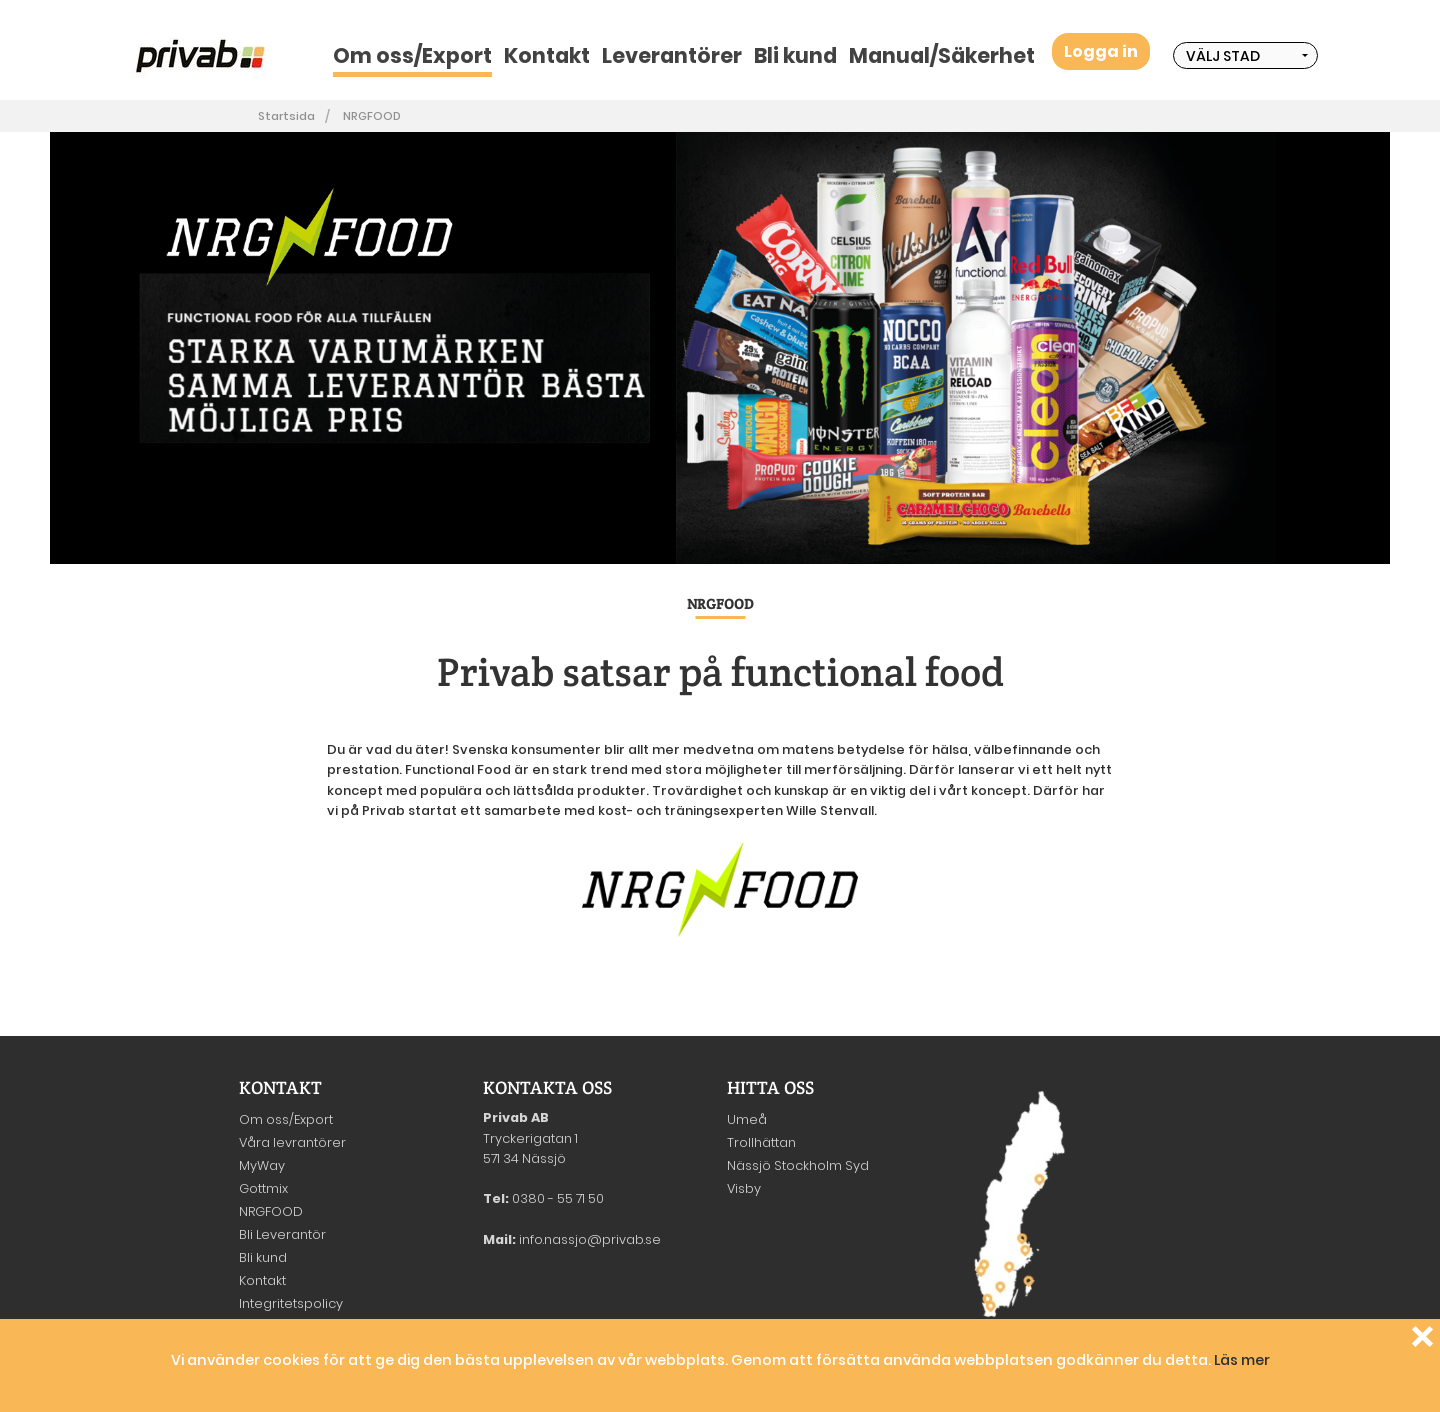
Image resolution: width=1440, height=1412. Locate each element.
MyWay (262, 1165)
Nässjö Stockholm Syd (798, 1165)
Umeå (747, 1119)
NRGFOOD (372, 116)
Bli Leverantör (282, 1234)
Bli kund (795, 55)
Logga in (1101, 51)
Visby (744, 1188)
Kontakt (547, 55)
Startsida (286, 116)
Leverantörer (672, 55)
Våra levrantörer (292, 1142)
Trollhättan (761, 1142)
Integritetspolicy (291, 1303)
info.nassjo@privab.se (590, 1239)
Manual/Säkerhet (942, 55)
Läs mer (1242, 1360)
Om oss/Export (412, 55)
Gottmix (263, 1188)
